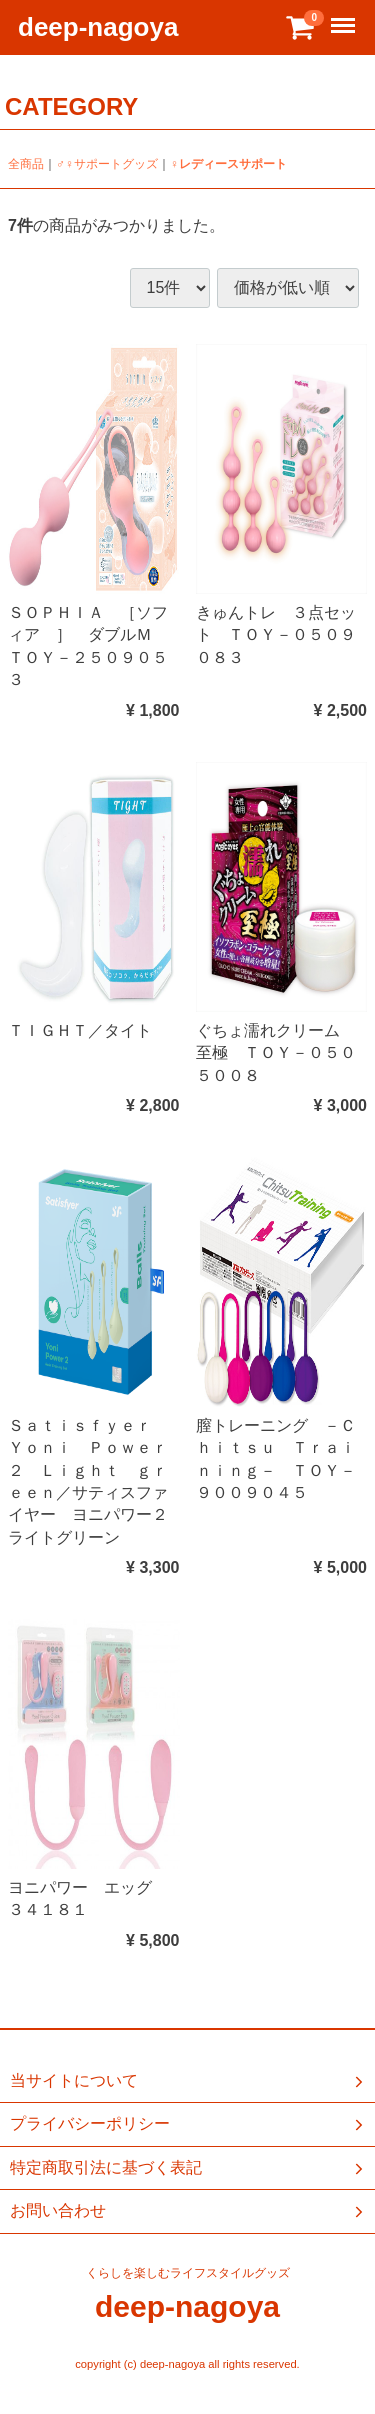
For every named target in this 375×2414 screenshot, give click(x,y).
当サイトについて (188, 2081)
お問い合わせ (188, 2212)
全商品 (26, 164)
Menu (345, 16)
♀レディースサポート (228, 164)
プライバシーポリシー (188, 2125)
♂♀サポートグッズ (107, 164)
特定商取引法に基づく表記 (188, 2168)
